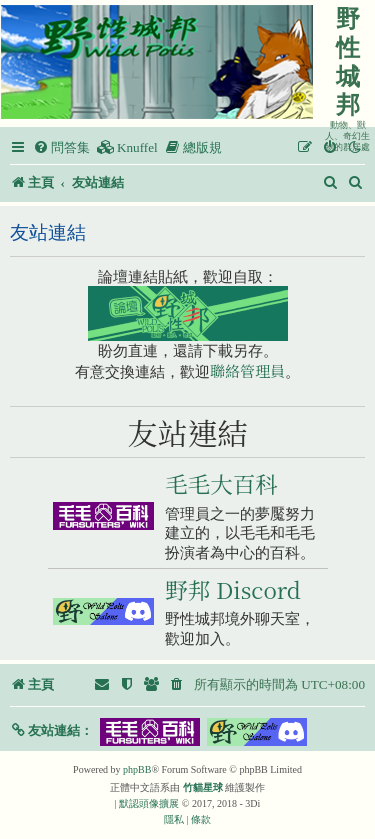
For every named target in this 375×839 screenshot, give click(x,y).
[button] (51, 730)
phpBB (137, 769)
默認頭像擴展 (149, 803)
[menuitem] (61, 147)
